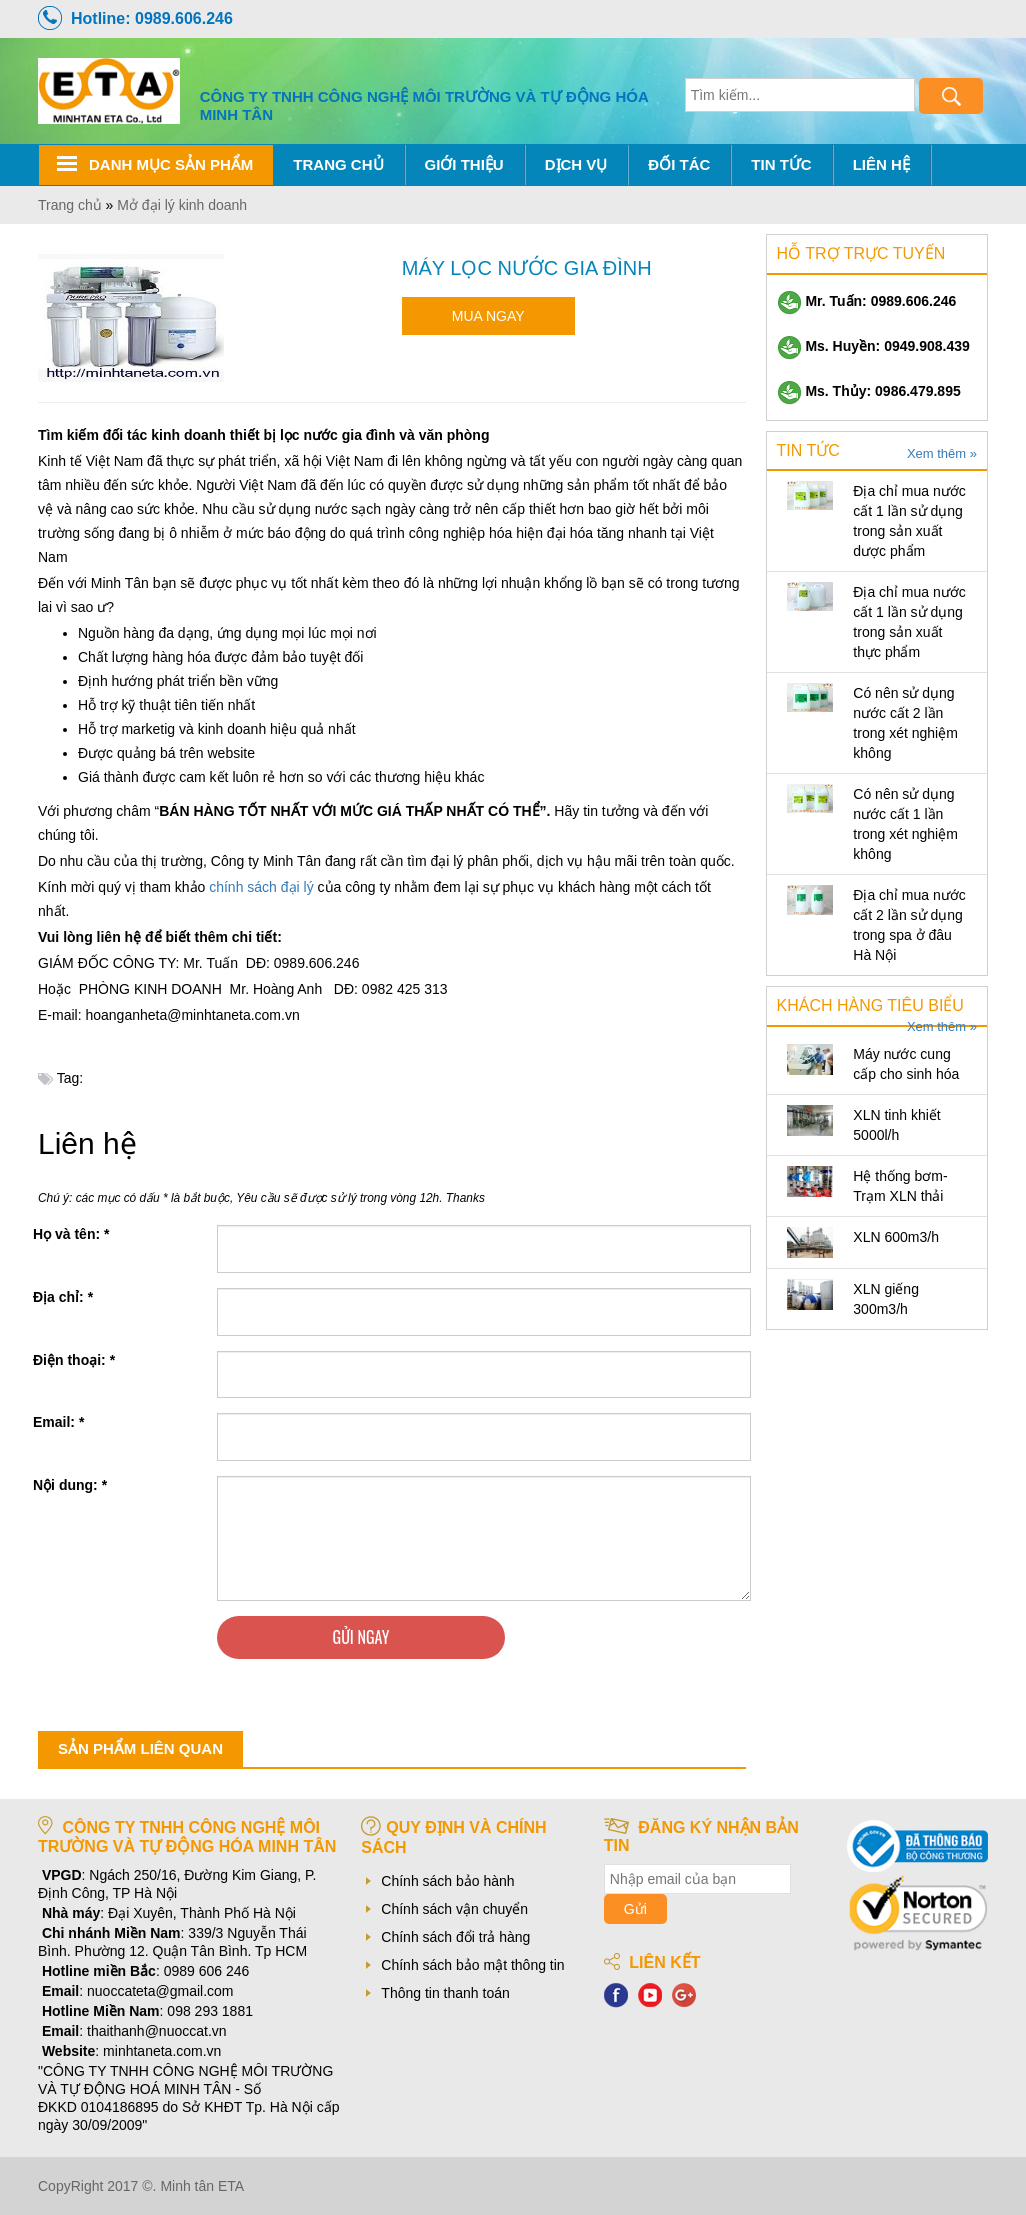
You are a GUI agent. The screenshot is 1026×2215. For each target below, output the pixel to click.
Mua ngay (488, 316)
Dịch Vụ (576, 164)
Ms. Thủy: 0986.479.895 (869, 391)
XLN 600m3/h (896, 1237)
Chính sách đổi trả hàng (455, 1937)
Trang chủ (338, 164)
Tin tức (781, 164)
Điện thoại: (74, 1360)
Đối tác (679, 164)
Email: (58, 1422)
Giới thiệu (464, 164)
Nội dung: (70, 1485)
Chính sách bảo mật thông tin (472, 1965)
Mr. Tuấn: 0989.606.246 (867, 301)
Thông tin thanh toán (445, 1993)
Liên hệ (881, 164)
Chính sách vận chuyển (454, 1909)
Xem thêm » (942, 454)
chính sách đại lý (261, 887)
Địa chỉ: (63, 1297)
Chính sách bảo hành (447, 1881)
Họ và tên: (71, 1234)
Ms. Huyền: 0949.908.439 (873, 346)
